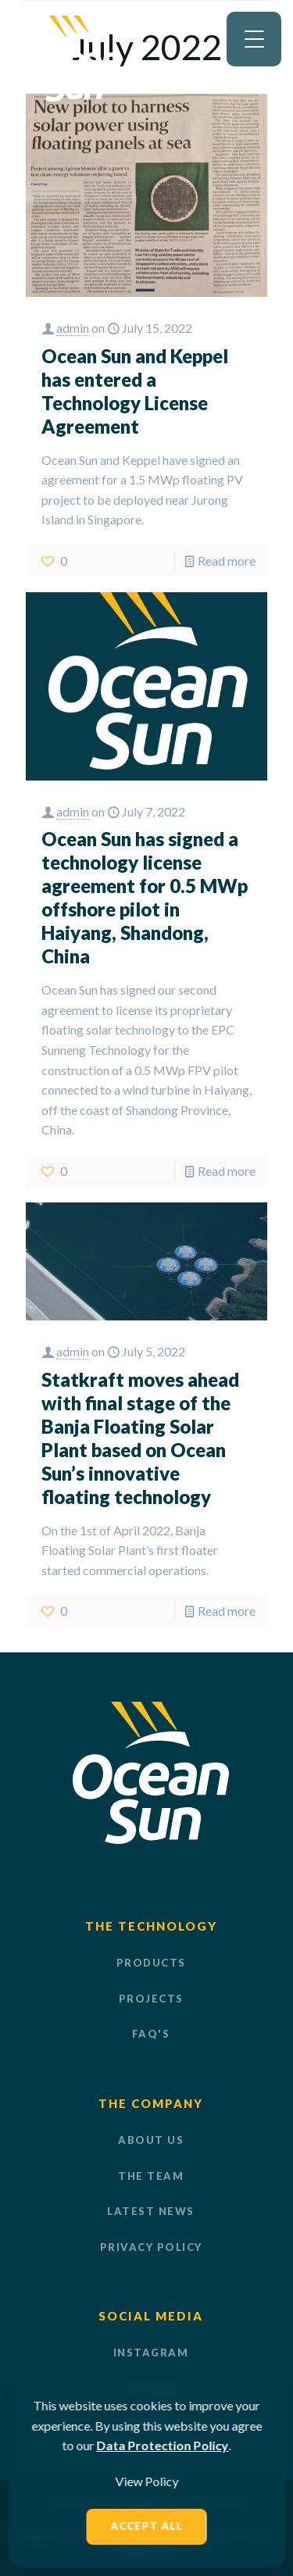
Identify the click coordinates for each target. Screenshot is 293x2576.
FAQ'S (151, 2034)
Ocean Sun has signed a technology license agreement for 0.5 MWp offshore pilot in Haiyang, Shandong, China (144, 897)
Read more (226, 560)
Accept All (147, 2526)
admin (72, 327)
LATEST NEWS (151, 2211)
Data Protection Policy (163, 2445)
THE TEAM (151, 2176)
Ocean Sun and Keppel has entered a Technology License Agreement (134, 391)
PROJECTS (151, 1998)
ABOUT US (151, 2140)
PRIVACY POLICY (151, 2247)
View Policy (146, 2481)
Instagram (151, 2352)
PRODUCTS (151, 1962)
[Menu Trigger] (254, 39)
